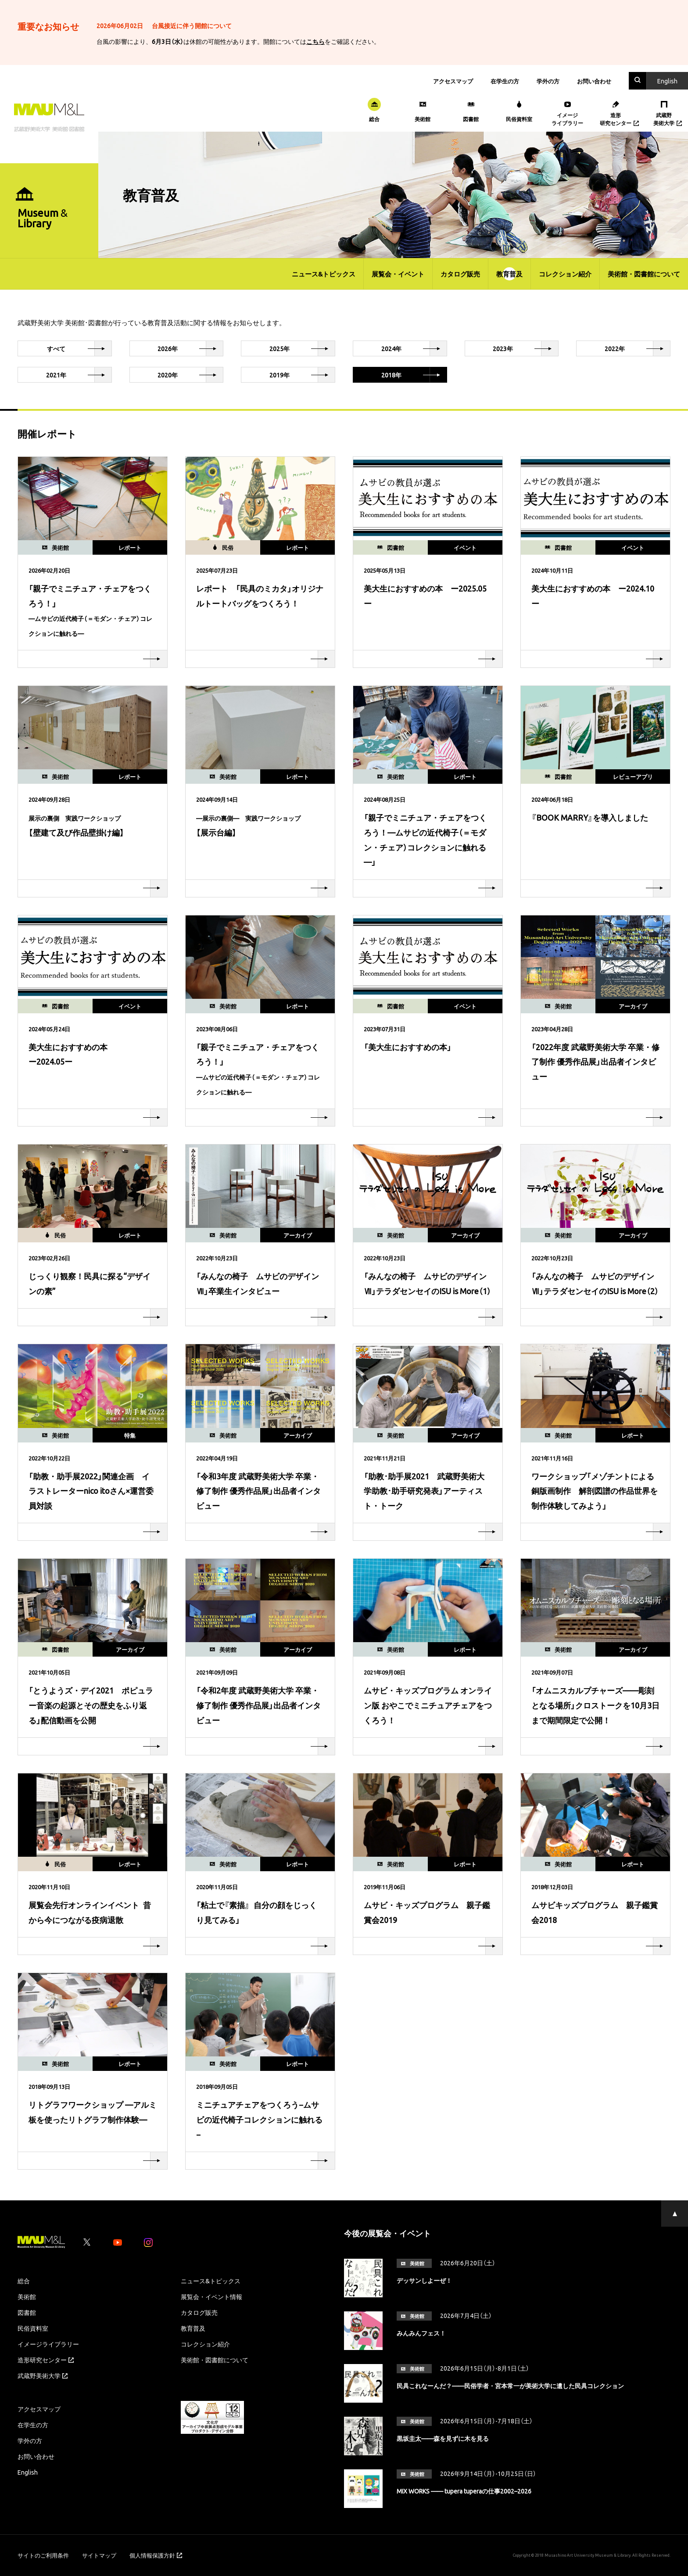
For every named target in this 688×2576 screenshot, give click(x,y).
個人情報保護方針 (155, 2555)
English (28, 2472)
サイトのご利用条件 (43, 2555)
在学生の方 (505, 81)
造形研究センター (46, 2359)
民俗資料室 (33, 2328)
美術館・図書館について (644, 274)
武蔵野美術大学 (43, 2375)
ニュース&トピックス (323, 274)
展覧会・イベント (398, 274)
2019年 (302, 374)
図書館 (27, 2312)
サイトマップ (99, 2555)
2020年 (190, 374)
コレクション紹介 (565, 274)
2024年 (414, 348)
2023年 (525, 348)
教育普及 (509, 274)
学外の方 (548, 81)
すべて (79, 348)
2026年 (190, 348)
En (667, 80)
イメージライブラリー (48, 2343)
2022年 (637, 348)
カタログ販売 (460, 274)
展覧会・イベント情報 (211, 2296)
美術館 (27, 2296)
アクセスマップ (453, 81)
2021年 (78, 374)
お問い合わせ (594, 81)
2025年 (302, 348)
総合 (24, 2280)
